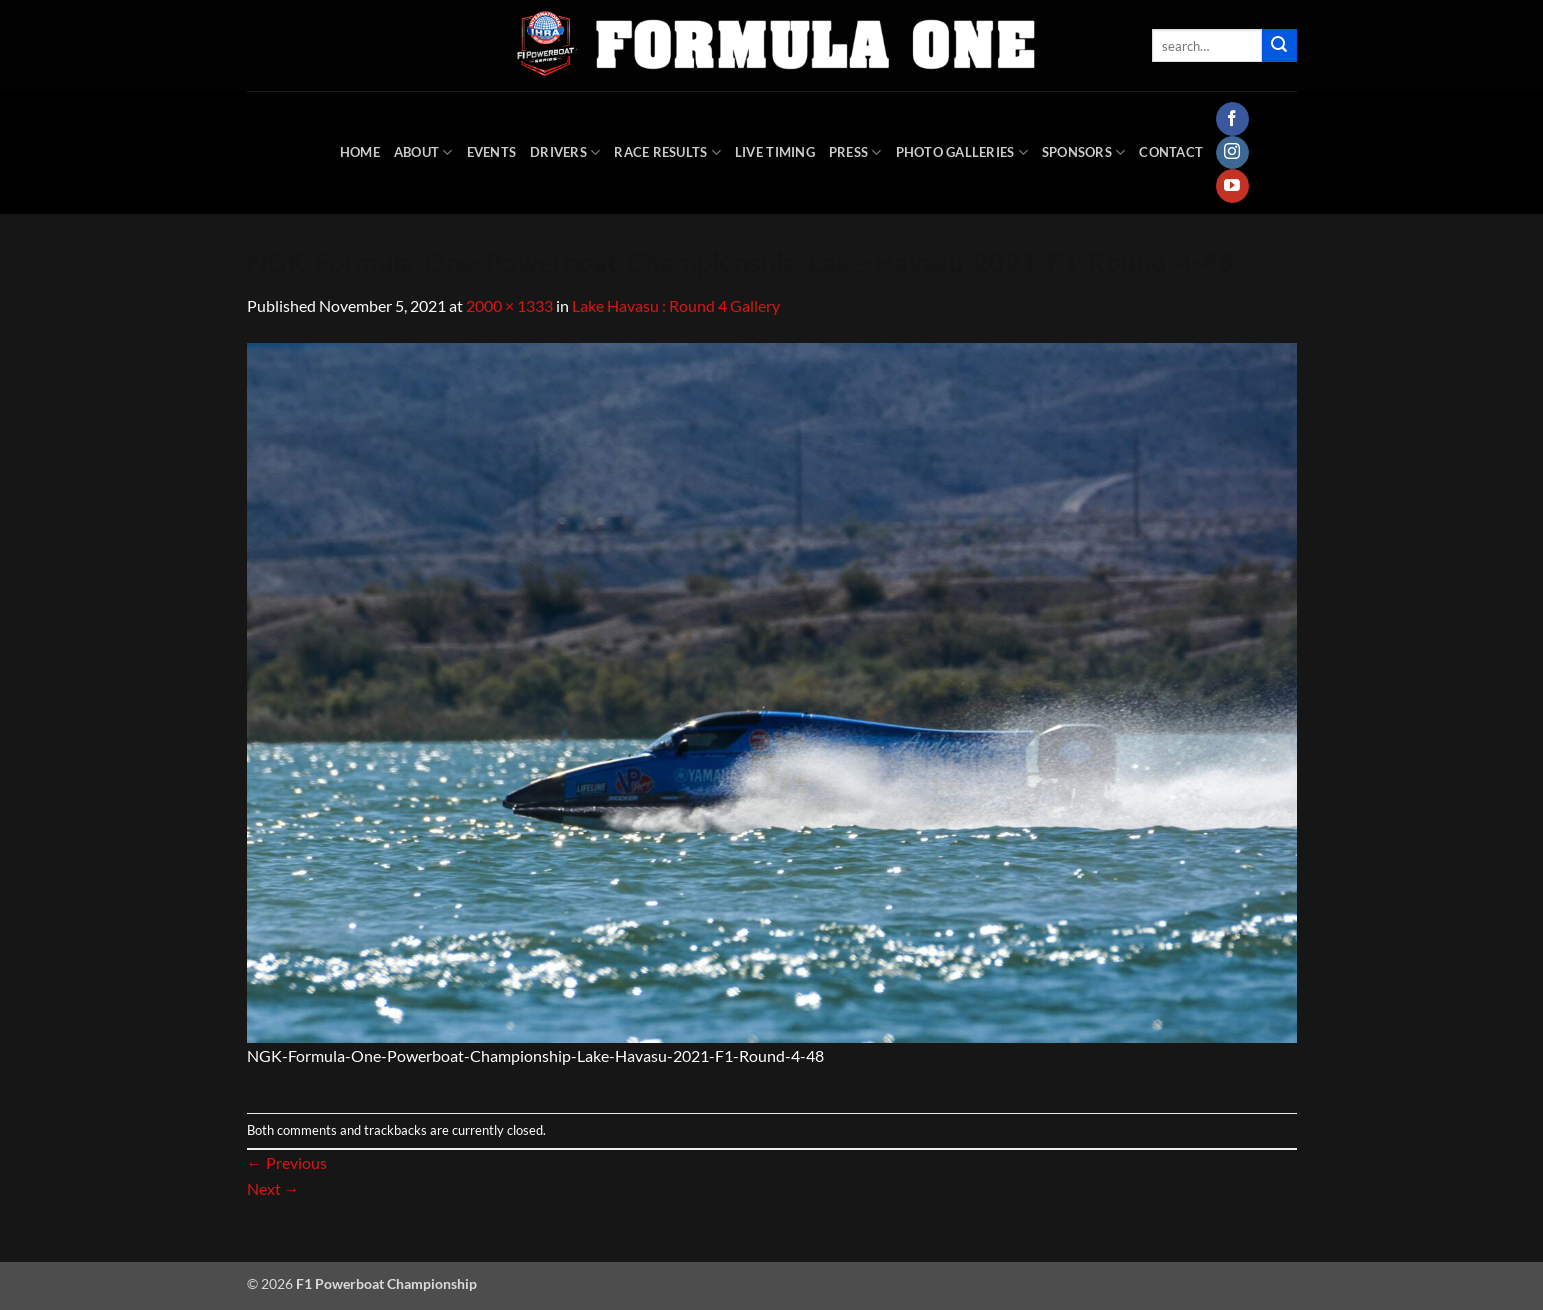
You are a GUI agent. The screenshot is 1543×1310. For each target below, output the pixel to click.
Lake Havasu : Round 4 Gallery (676, 305)
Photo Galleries (962, 152)
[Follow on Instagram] (1232, 153)
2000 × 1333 (509, 305)
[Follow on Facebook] (1232, 119)
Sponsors (1084, 152)
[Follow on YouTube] (1232, 186)
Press (855, 152)
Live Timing (775, 152)
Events (492, 152)
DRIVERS (565, 152)
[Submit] (1279, 46)
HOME (360, 152)
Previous (287, 1162)
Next (273, 1188)
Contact (1171, 152)
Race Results (667, 152)
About (423, 152)
